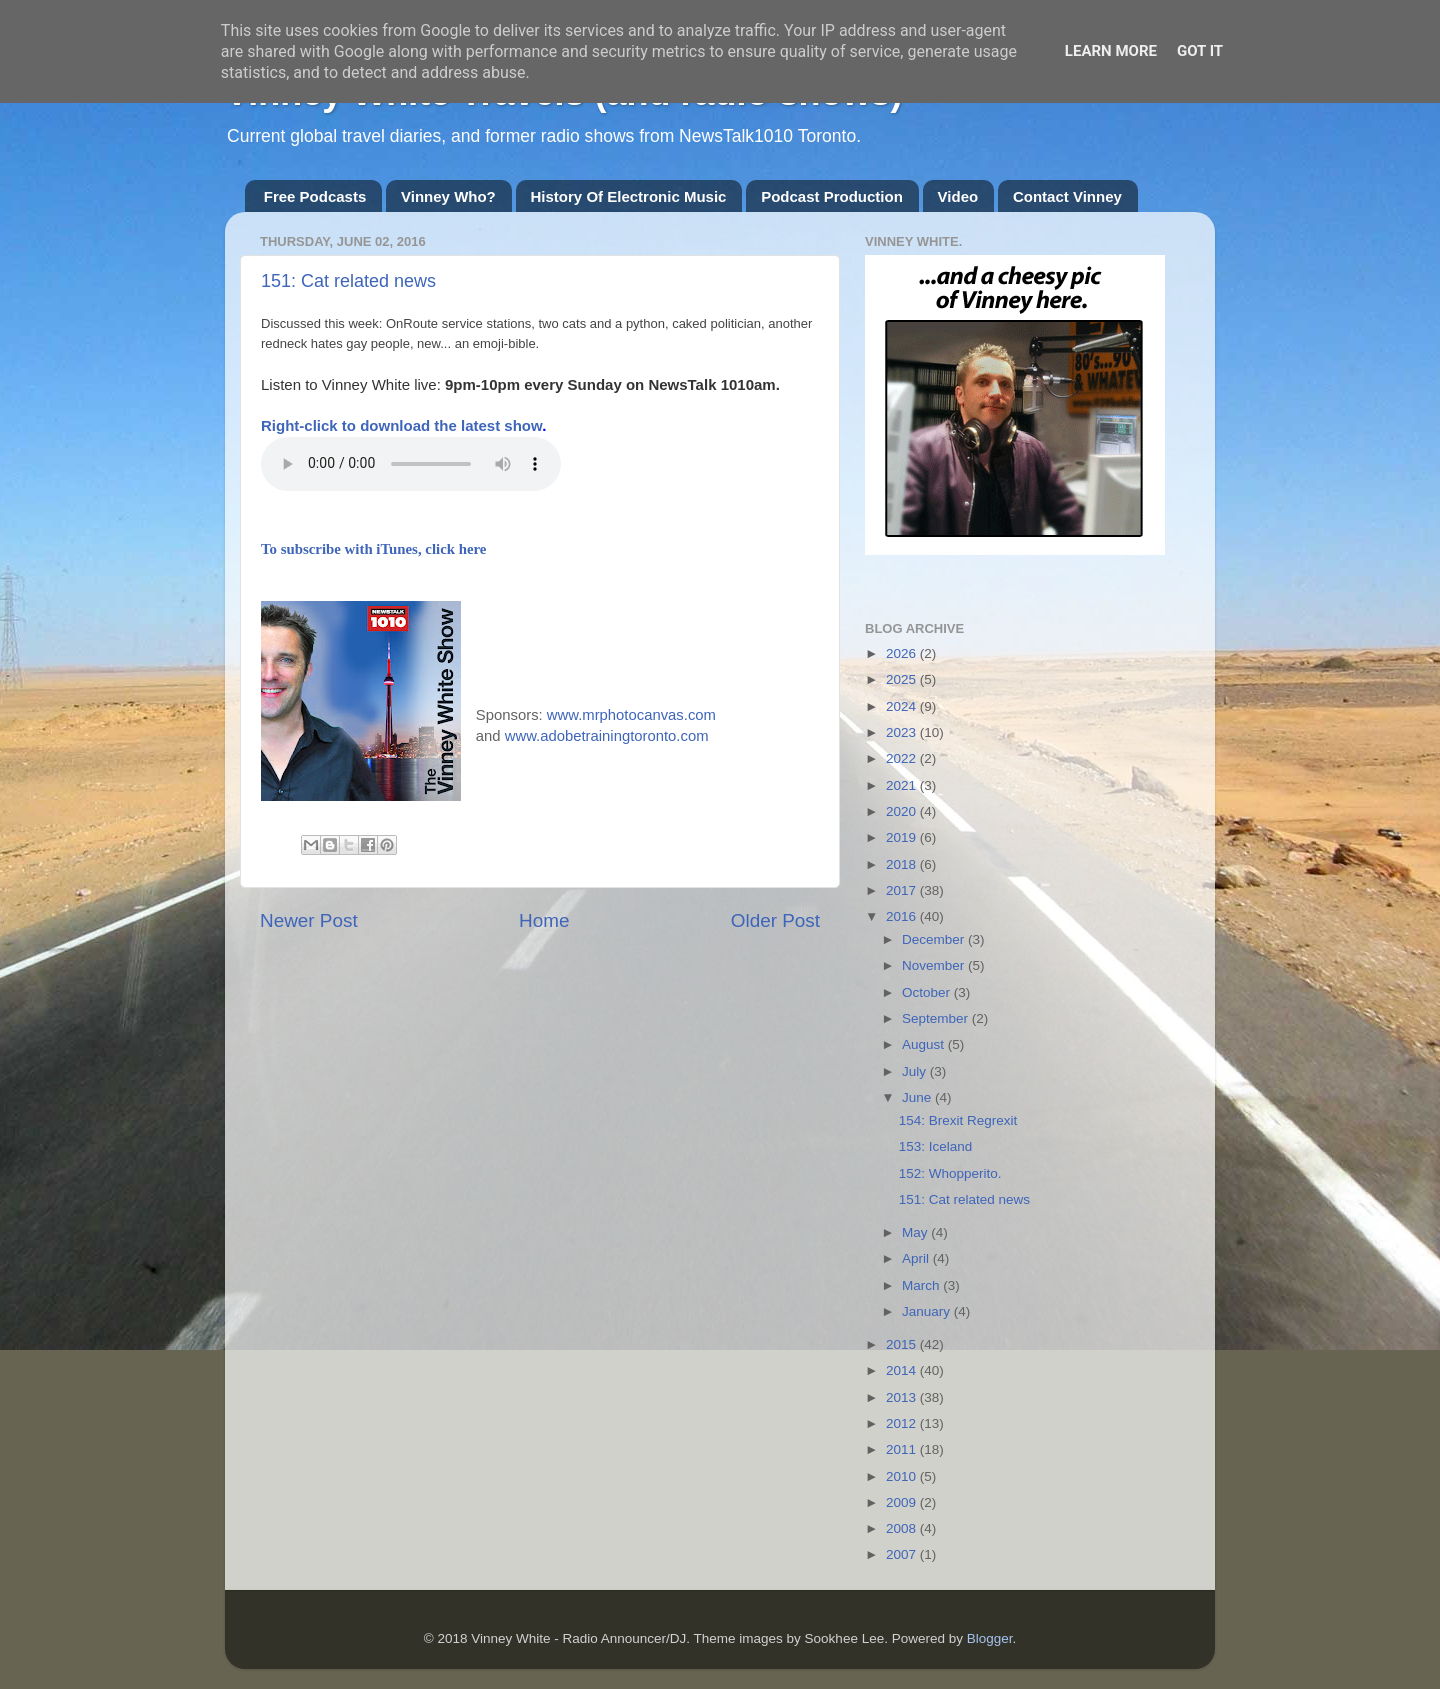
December (935, 939)
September (937, 1018)
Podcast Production (832, 196)
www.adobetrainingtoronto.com (607, 736)
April (917, 1258)
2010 (903, 1476)
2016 (903, 916)
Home (544, 920)
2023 (903, 732)
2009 (903, 1502)
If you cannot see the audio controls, (411, 464)
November (935, 965)
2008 (903, 1528)
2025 (903, 679)
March (922, 1285)
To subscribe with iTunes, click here (373, 549)
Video (958, 196)
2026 (903, 653)
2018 (903, 864)
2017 (903, 890)
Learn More (1111, 51)
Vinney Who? (448, 196)
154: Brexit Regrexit (958, 1120)
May (916, 1232)
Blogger (990, 1638)
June (918, 1097)
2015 (903, 1344)
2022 (903, 758)
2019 (903, 837)
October (928, 992)
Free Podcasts (315, 196)
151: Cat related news (348, 281)
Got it (1200, 51)
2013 (903, 1397)
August (925, 1044)
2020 (903, 811)
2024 (903, 706)
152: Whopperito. (950, 1173)
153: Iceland (936, 1146)
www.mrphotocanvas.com (631, 715)
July (916, 1071)
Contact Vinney (1067, 196)
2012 (903, 1423)
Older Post (775, 920)
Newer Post (309, 920)
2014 (903, 1370)
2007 (903, 1554)
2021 (903, 785)
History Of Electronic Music (629, 196)
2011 (903, 1449)
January (928, 1311)
